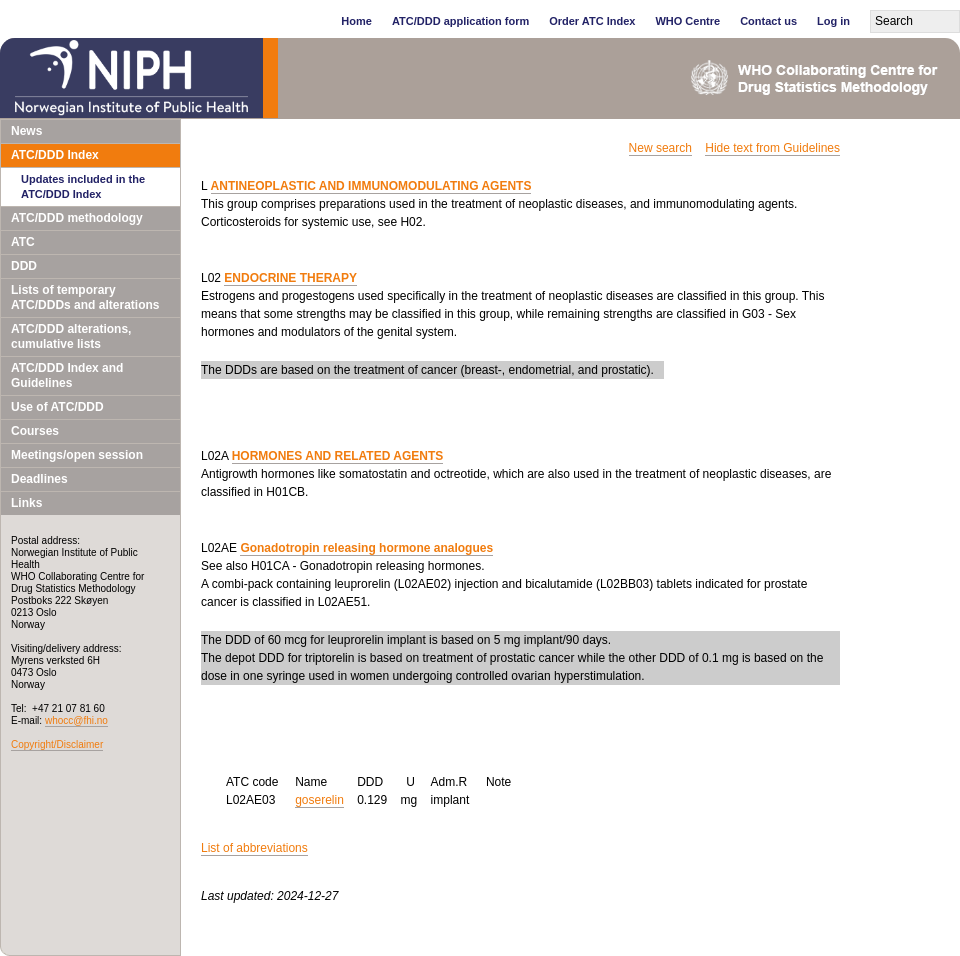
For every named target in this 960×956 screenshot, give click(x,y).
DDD (24, 266)
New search (660, 148)
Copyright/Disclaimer (57, 744)
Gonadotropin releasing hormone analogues (366, 548)
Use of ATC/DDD (57, 407)
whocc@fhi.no (76, 720)
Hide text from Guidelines (772, 148)
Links (26, 503)
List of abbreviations (254, 848)
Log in (833, 21)
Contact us (768, 21)
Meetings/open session (77, 455)
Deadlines (39, 479)
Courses (35, 431)
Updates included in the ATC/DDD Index (83, 186)
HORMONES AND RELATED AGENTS (338, 456)
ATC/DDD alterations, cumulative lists (71, 336)
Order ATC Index (592, 21)
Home (356, 21)
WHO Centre (687, 21)
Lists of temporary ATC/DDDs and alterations (85, 297)
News (26, 131)
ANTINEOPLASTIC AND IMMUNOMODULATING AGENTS (371, 186)
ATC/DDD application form (460, 21)
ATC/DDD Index (55, 155)
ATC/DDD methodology (77, 218)
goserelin (319, 800)
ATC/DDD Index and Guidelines (67, 375)
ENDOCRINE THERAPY (290, 278)
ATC (23, 242)
